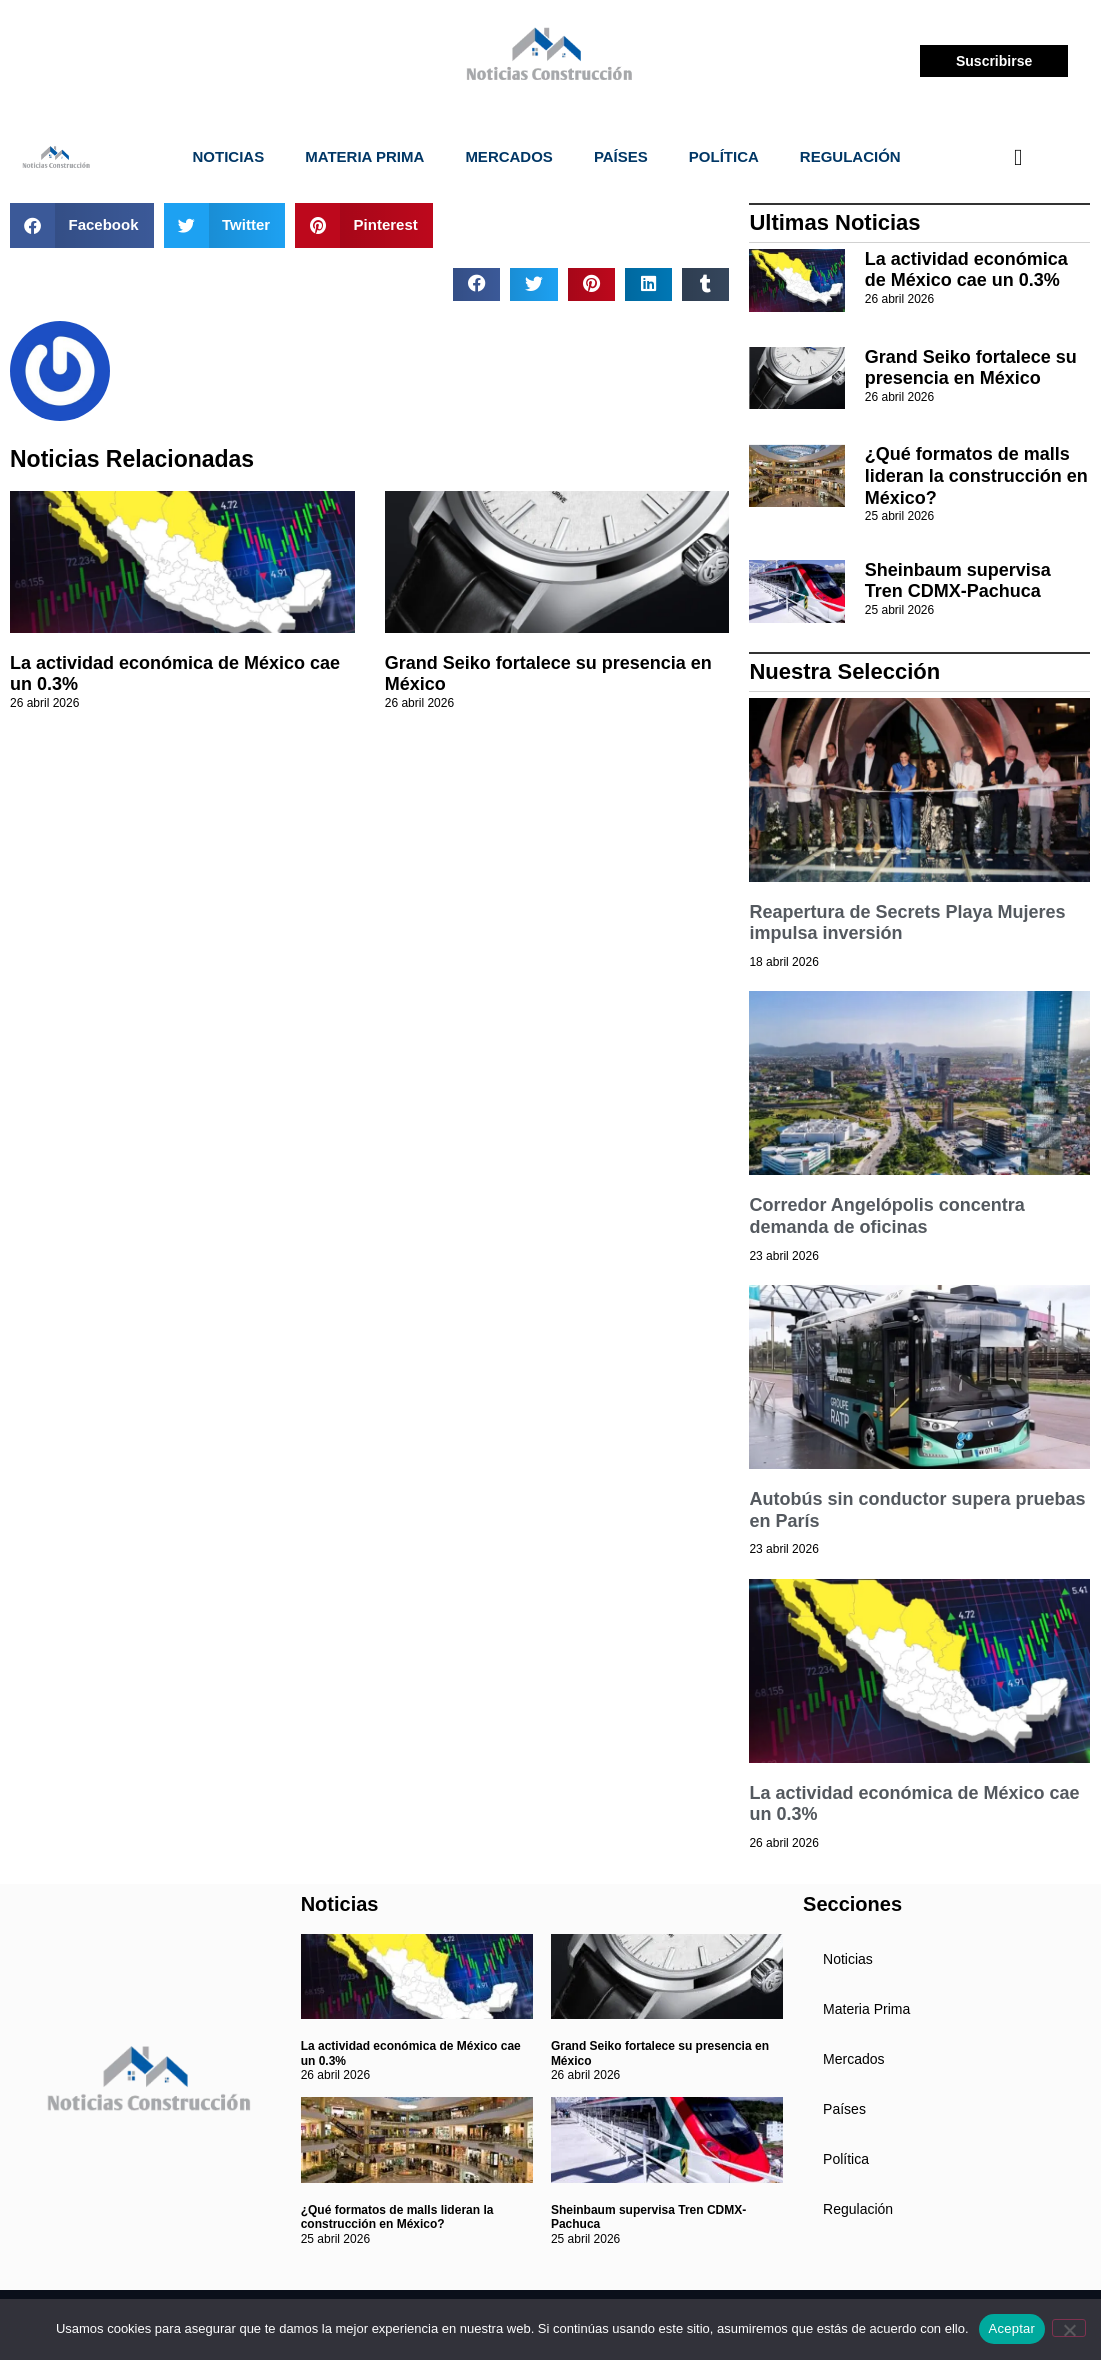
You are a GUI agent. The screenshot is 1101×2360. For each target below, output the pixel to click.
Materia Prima (364, 156)
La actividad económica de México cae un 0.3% (966, 270)
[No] (1069, 2328)
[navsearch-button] (1018, 157)
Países (621, 156)
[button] (82, 225)
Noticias (229, 156)
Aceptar (1012, 2328)
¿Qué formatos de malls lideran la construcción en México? (976, 475)
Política (724, 156)
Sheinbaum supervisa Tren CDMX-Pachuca (958, 581)
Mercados (509, 156)
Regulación (850, 156)
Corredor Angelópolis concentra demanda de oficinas (886, 1216)
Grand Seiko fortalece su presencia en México (971, 368)
